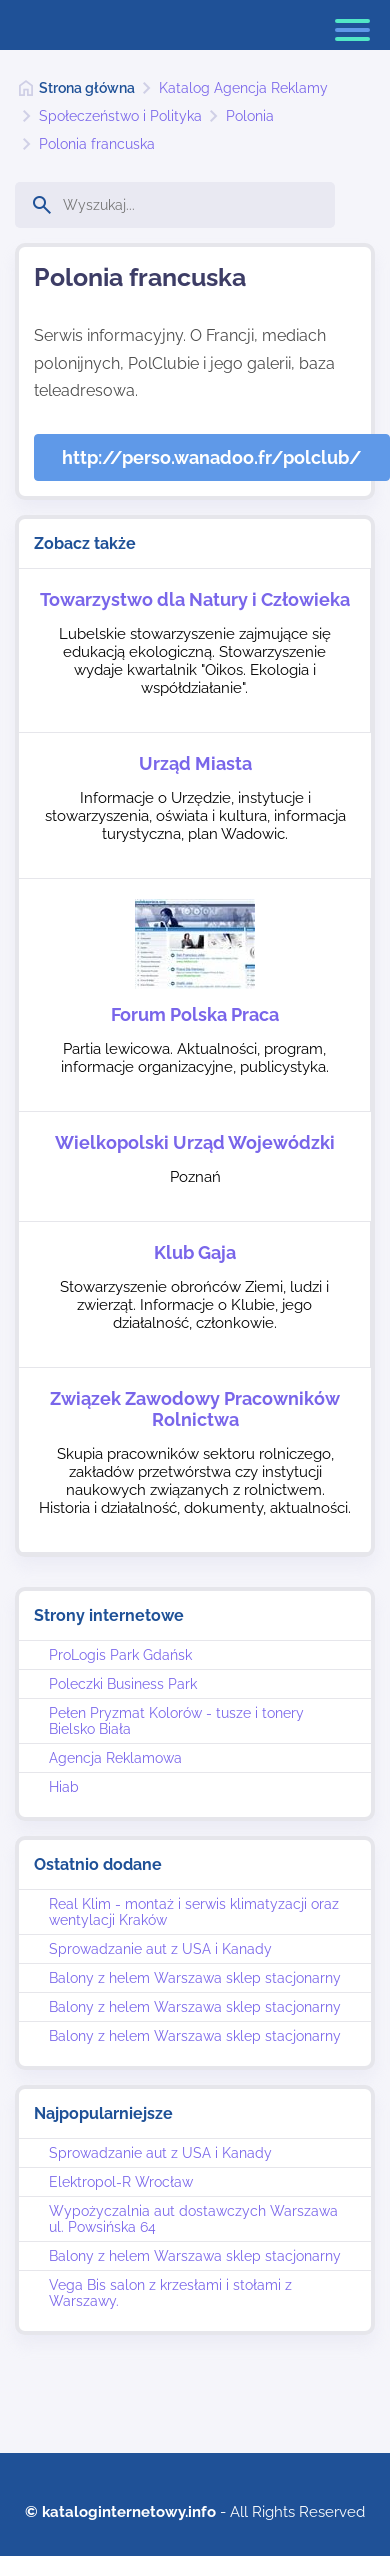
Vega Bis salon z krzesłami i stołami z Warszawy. (170, 2293)
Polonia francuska (97, 144)
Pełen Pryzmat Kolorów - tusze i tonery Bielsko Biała (176, 1721)
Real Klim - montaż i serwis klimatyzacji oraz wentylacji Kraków (194, 1912)
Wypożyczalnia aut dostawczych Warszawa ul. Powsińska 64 (193, 2219)
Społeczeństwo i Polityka (120, 116)
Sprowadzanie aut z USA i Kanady (160, 1949)
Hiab (64, 1787)
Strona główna (87, 88)
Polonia (250, 116)
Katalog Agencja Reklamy (243, 88)
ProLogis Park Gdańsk (120, 1655)
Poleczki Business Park (123, 1684)
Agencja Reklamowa (115, 1758)
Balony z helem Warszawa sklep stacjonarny (195, 1978)
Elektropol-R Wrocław (121, 2182)
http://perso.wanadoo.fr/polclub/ (212, 457)
